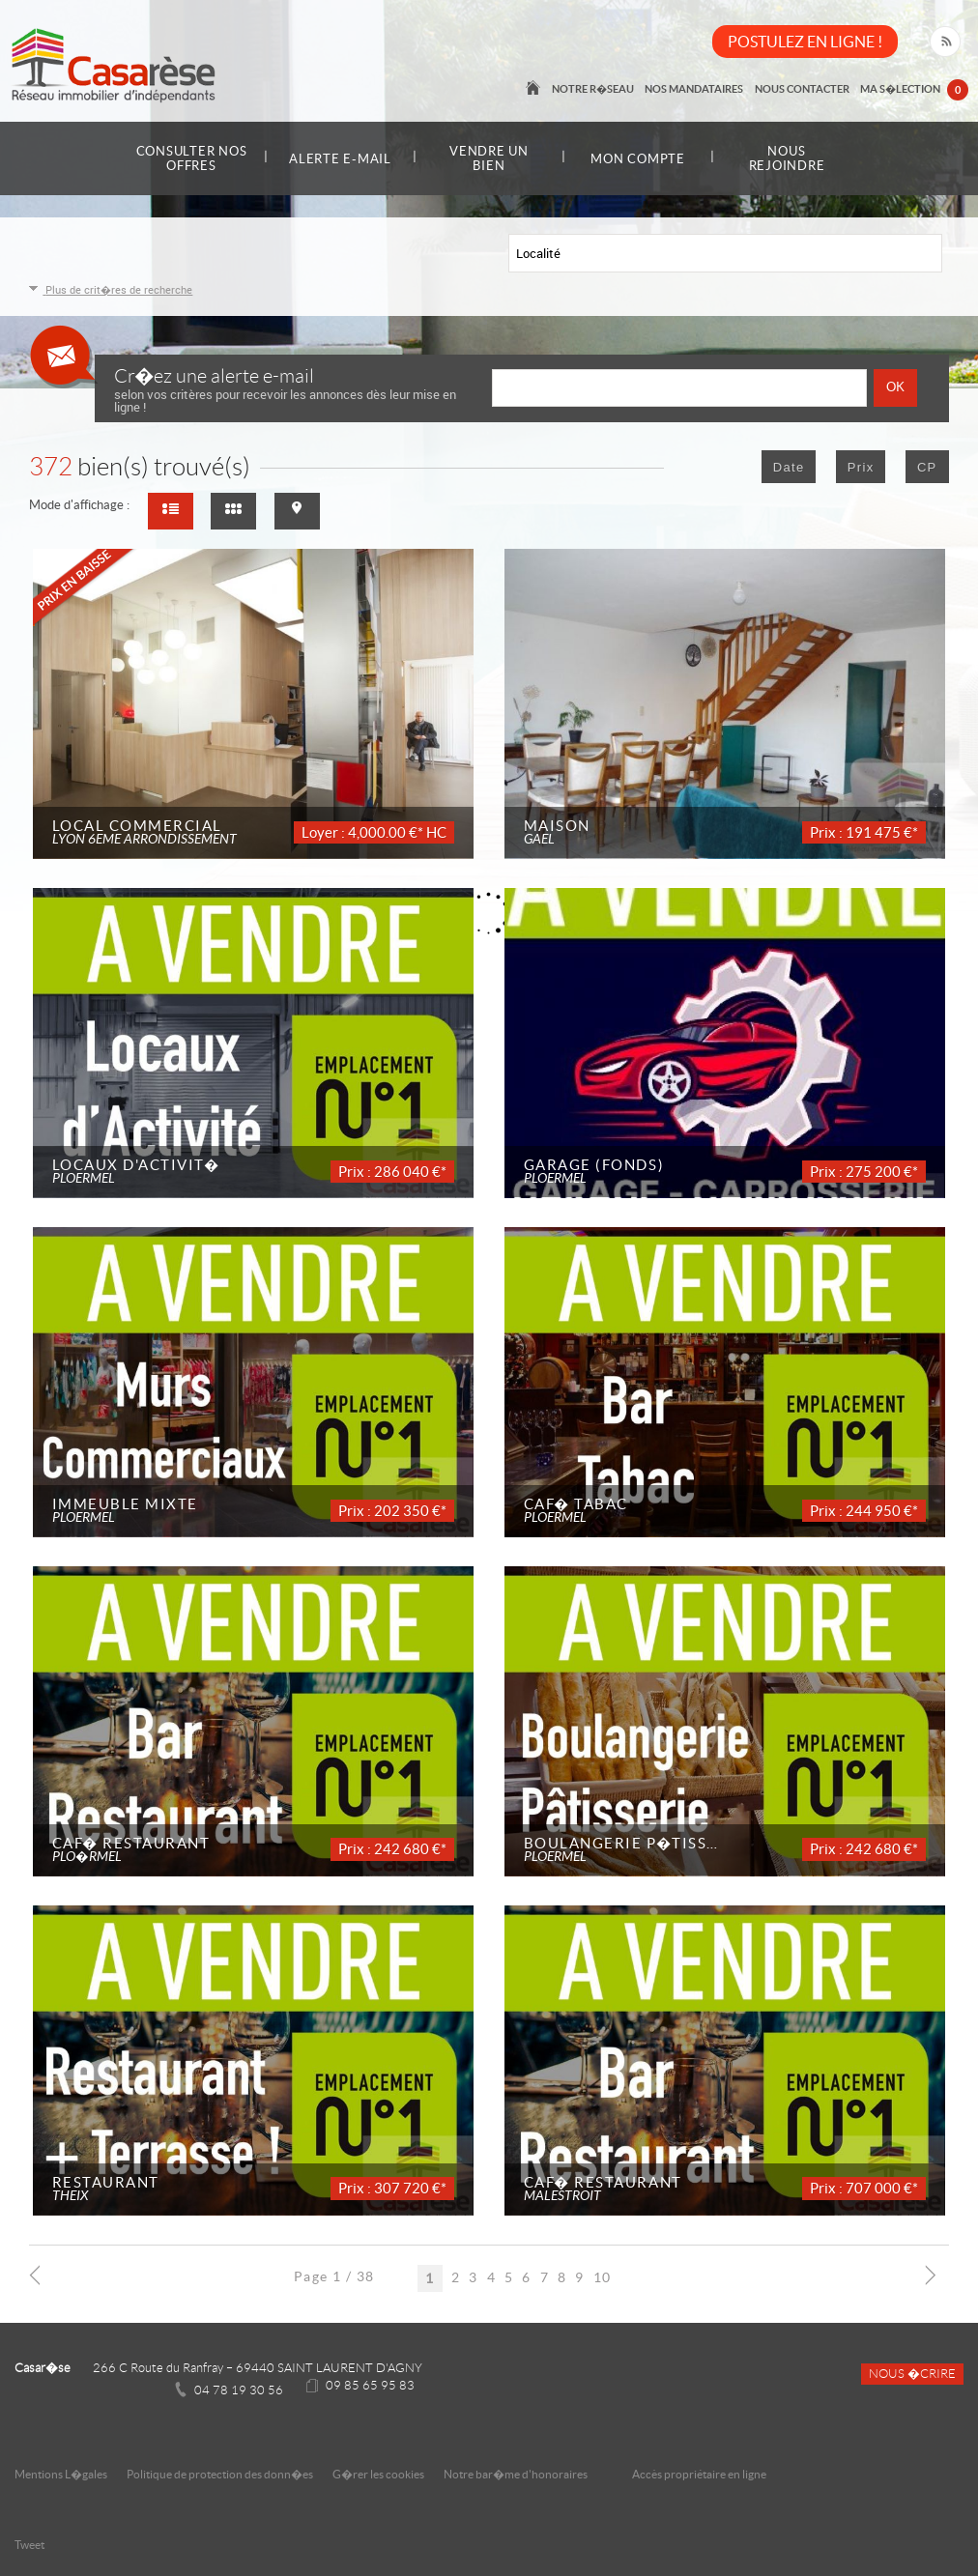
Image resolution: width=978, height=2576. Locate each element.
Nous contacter (804, 89)
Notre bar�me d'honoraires (517, 2474)
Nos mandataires (697, 89)
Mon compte (637, 159)
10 (602, 2276)
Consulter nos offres (192, 158)
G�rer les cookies (378, 2474)
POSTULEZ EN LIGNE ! (805, 41)
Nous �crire (912, 2374)
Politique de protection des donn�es (220, 2474)
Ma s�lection (915, 90)
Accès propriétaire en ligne (699, 2474)
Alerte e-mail (340, 159)
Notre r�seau (598, 89)
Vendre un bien (489, 158)
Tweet (29, 2544)
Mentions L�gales (60, 2474)
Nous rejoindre (787, 158)
